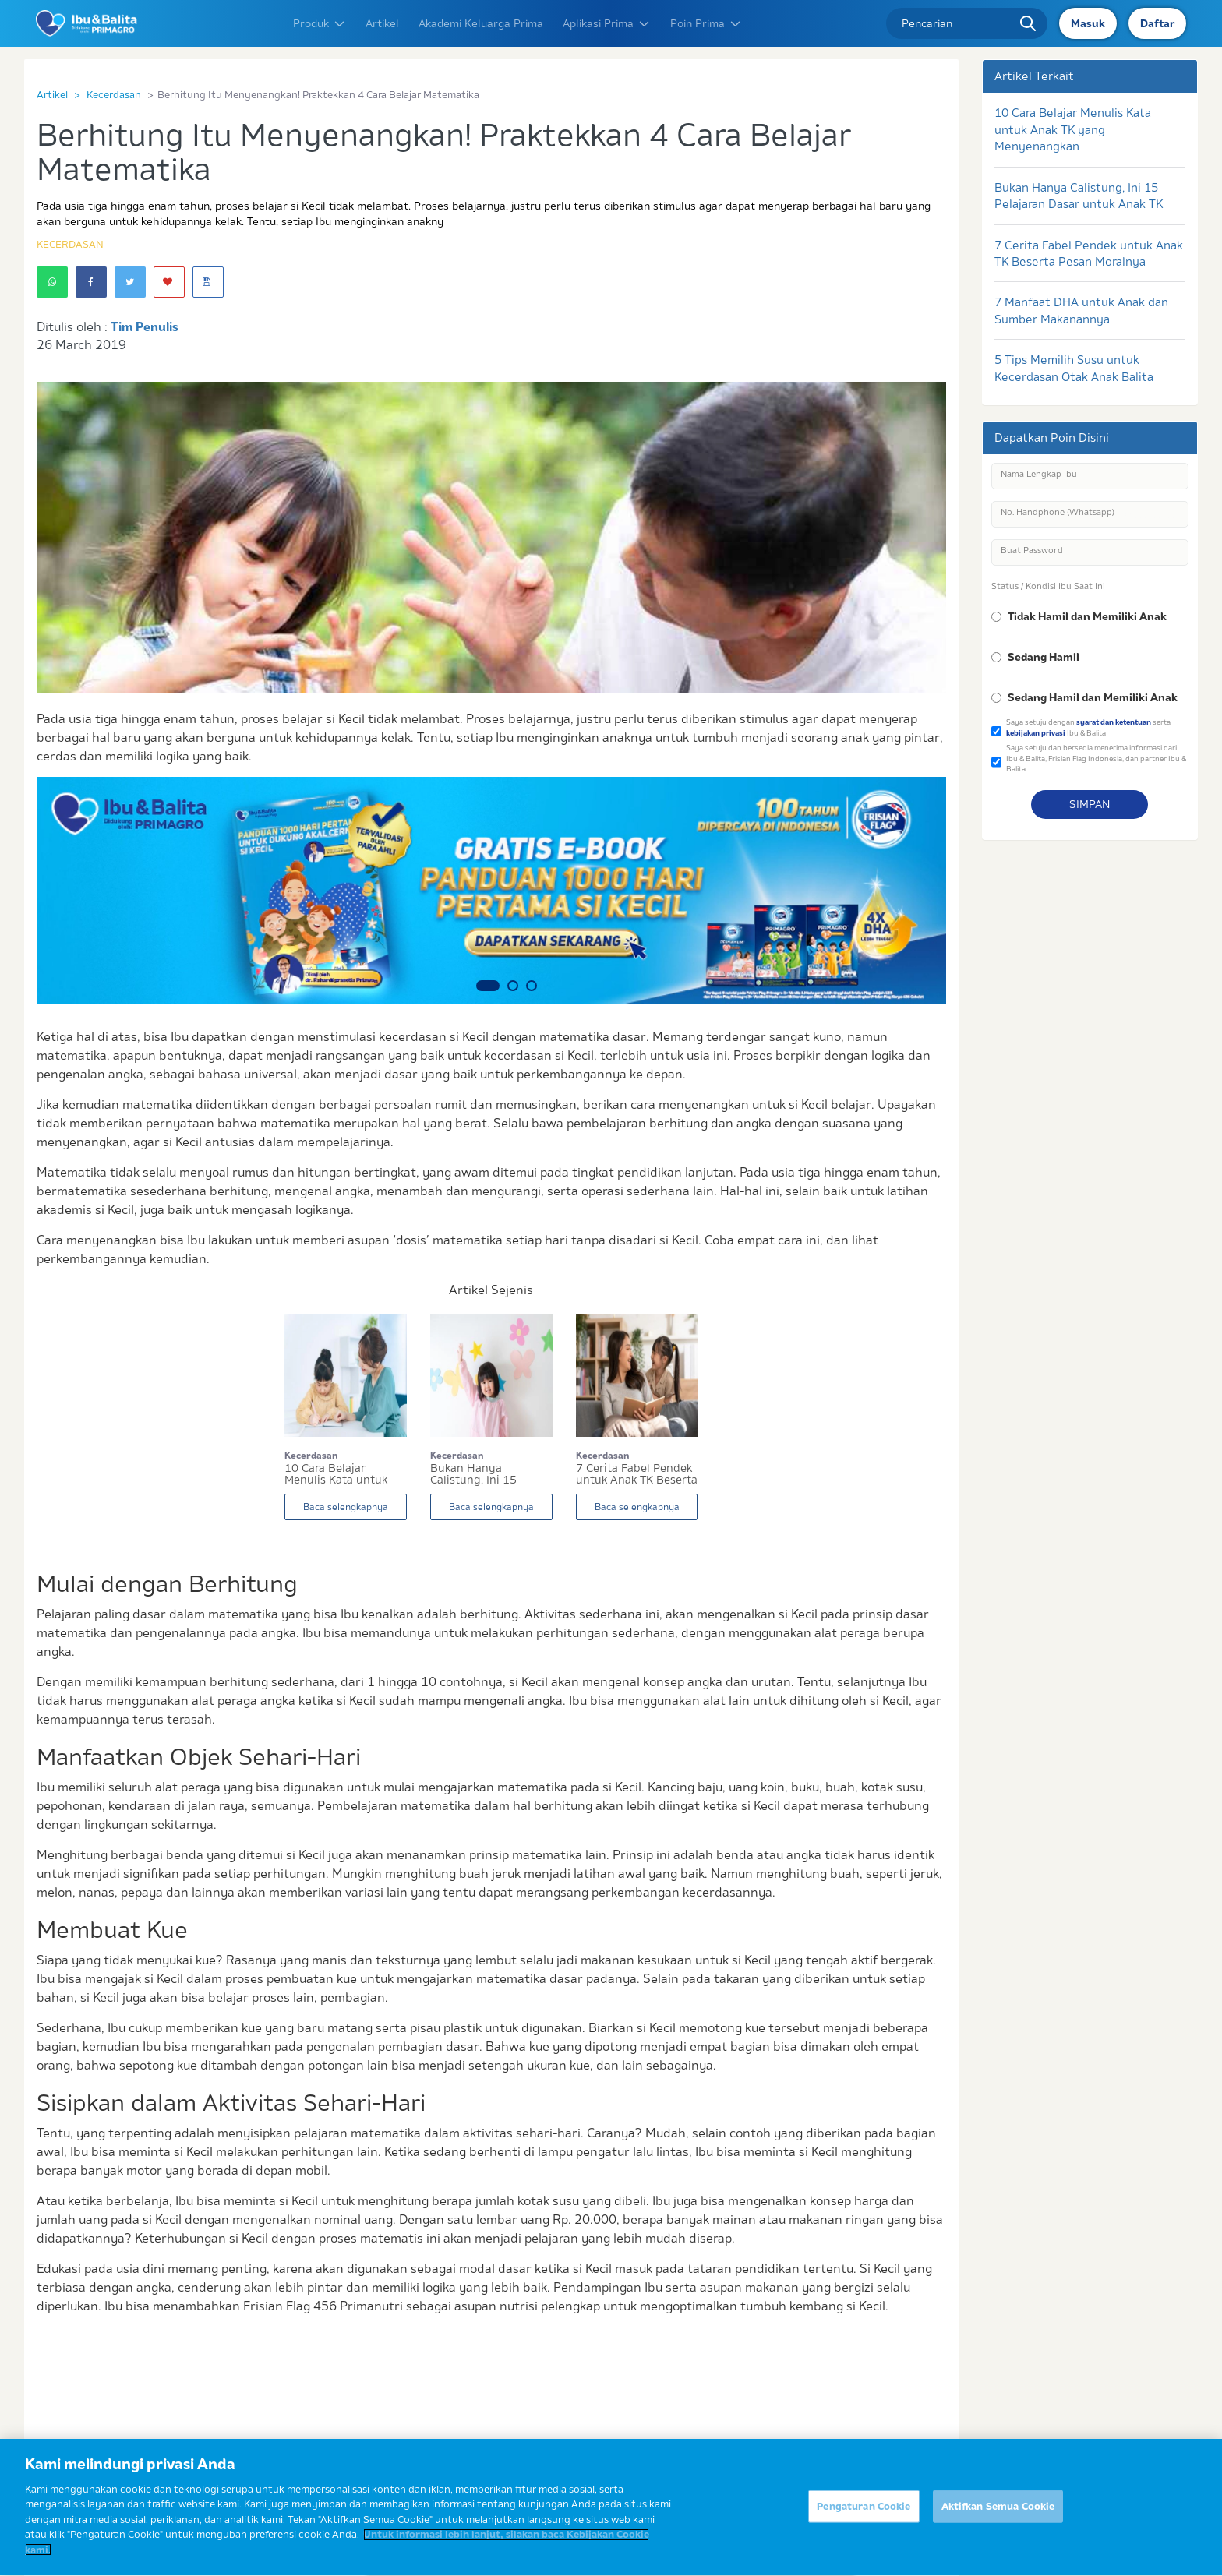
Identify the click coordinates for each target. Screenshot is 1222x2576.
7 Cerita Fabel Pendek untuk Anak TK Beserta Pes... (637, 1474)
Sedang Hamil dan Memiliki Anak (1093, 697)
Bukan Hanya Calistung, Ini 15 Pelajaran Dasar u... (480, 1474)
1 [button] (488, 985)
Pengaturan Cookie (863, 2513)
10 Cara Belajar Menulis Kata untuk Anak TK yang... (335, 1474)
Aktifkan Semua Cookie (998, 2513)
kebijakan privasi (1035, 733)
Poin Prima (706, 23)
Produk (319, 23)
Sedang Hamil (1043, 657)
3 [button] (531, 985)
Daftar (1157, 23)
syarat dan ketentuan (1113, 722)
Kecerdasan (114, 94)
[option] (491, 890)
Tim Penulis (144, 326)
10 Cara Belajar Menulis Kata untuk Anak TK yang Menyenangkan (1072, 129)
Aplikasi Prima (607, 23)
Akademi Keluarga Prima (481, 23)
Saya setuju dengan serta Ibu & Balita (1088, 727)
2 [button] (512, 985)
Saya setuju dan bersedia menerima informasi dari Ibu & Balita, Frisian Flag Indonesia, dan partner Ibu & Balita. (1096, 758)
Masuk (1088, 23)
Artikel (382, 23)
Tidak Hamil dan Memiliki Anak (1087, 616)
